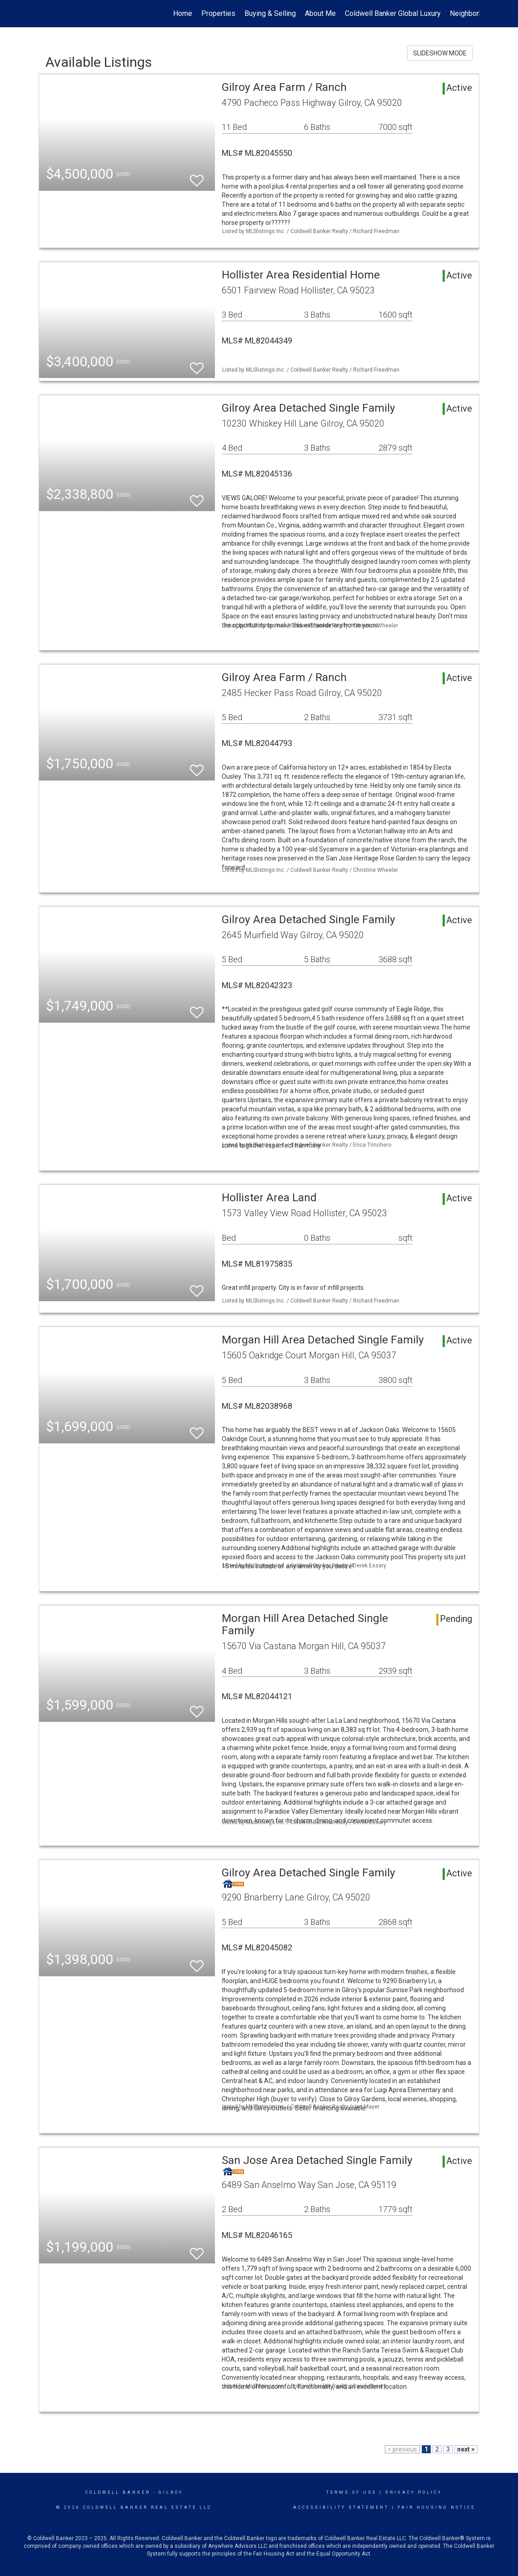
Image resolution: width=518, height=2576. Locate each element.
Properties (218, 13)
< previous (402, 2449)
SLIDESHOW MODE (440, 53)
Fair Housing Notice (436, 2507)
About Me (320, 13)
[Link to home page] (43, 13)
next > (466, 2449)
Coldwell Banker (117, 2492)
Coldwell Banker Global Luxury (393, 13)
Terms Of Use (351, 2492)
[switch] (196, 176)
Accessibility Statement (341, 2507)
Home (182, 13)
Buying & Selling (270, 13)
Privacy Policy (413, 2492)
